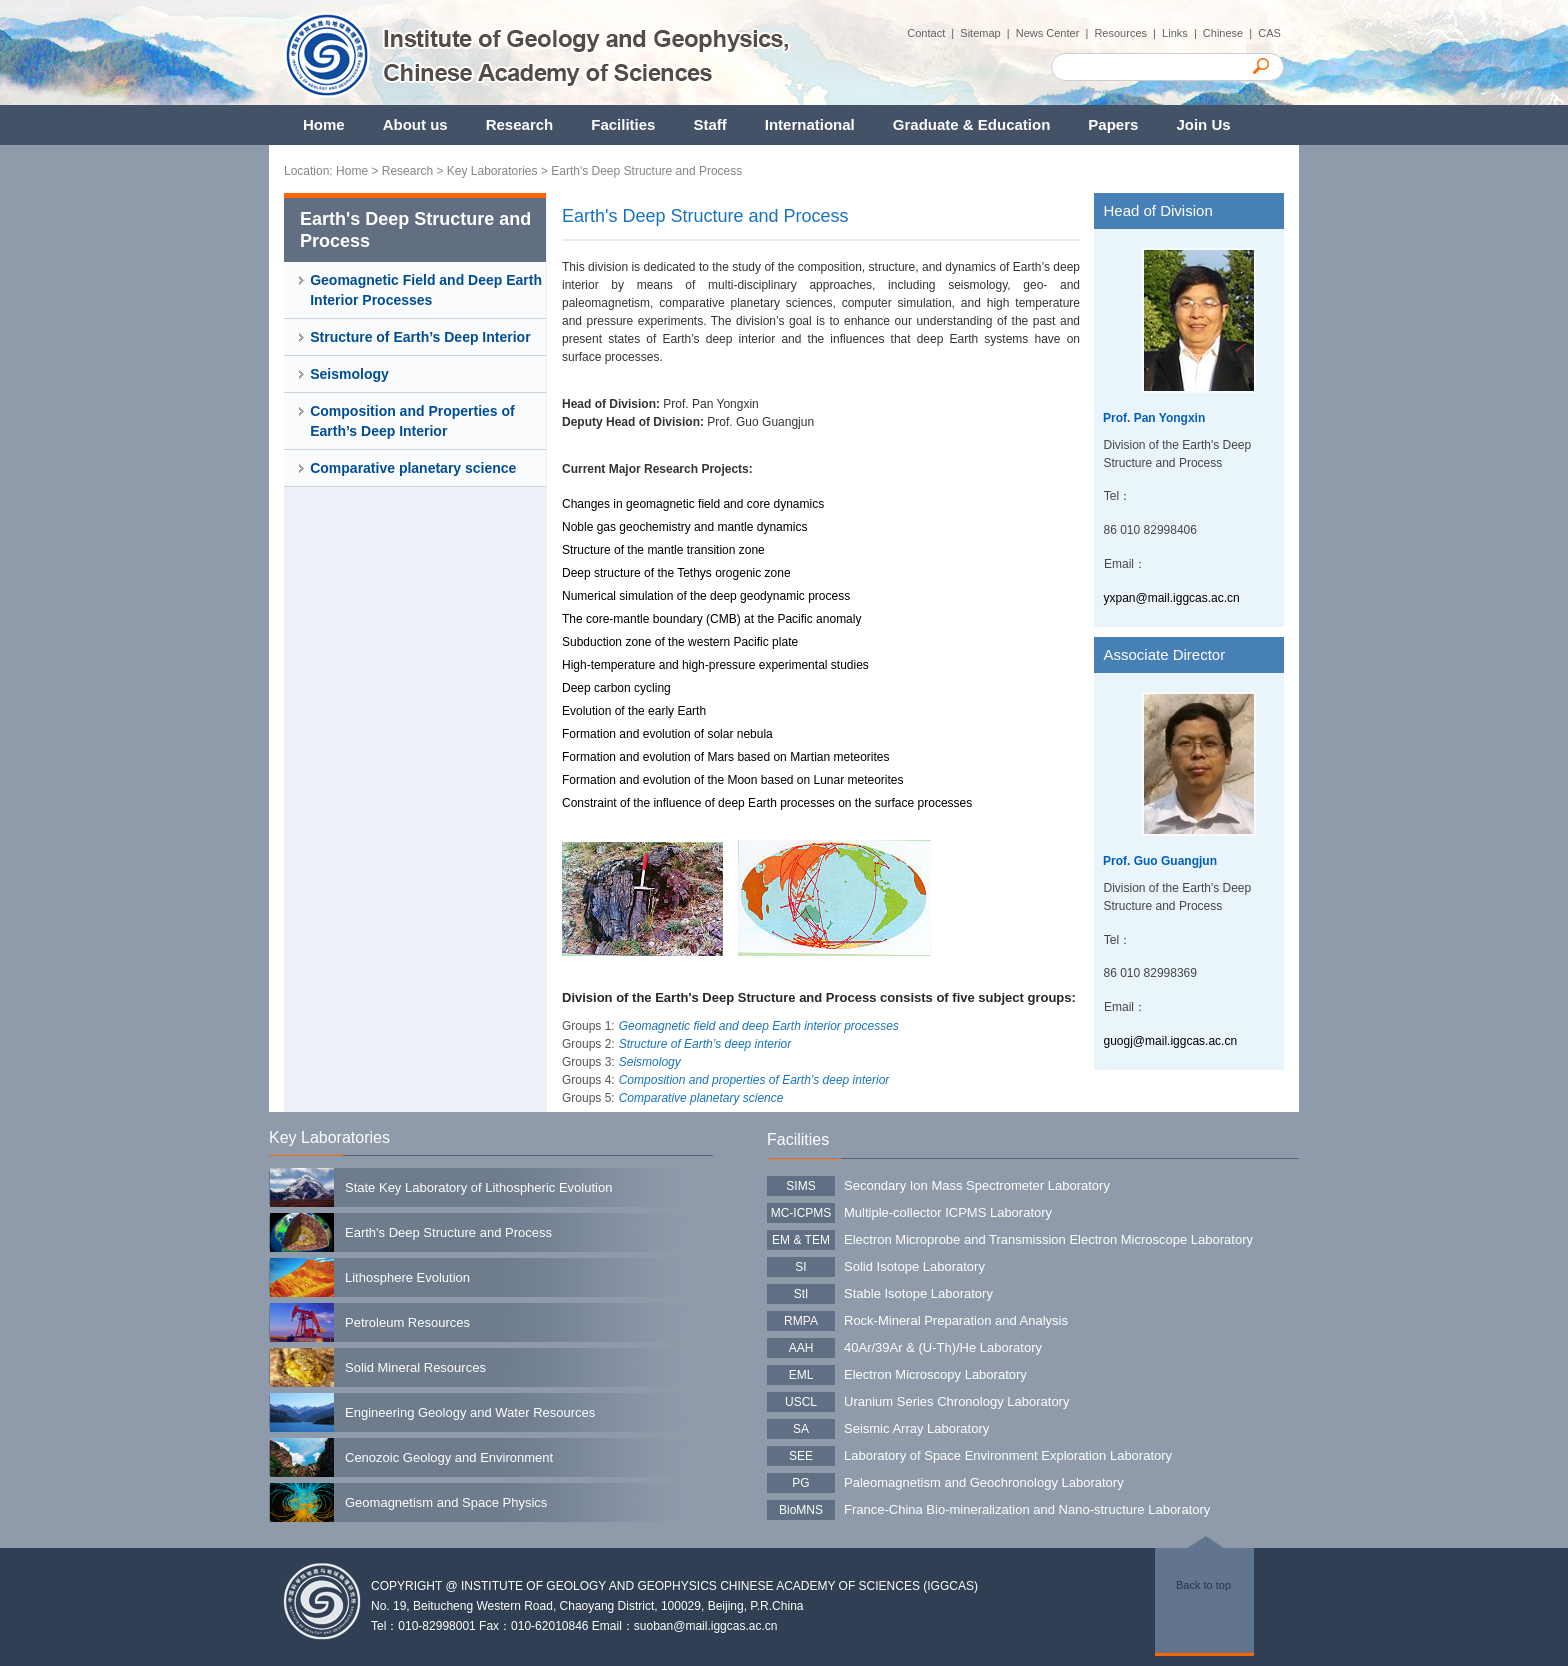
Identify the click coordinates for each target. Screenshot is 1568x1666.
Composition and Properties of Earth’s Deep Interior (412, 421)
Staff (709, 124)
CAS (1271, 33)
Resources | (1128, 33)
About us (415, 124)
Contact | (933, 33)
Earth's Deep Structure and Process (646, 171)
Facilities (623, 124)
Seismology (349, 374)
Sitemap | (987, 33)
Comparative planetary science (413, 468)
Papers (1113, 124)
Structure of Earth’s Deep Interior (420, 337)
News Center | (1055, 33)
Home (324, 124)
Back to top (1203, 1585)
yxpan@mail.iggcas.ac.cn (1172, 598)
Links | (1182, 33)
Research (520, 124)
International (810, 124)
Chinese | (1230, 33)
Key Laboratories (492, 171)
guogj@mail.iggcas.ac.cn (1171, 1041)
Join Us (1203, 124)
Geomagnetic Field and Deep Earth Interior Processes (426, 290)
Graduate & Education (972, 124)
